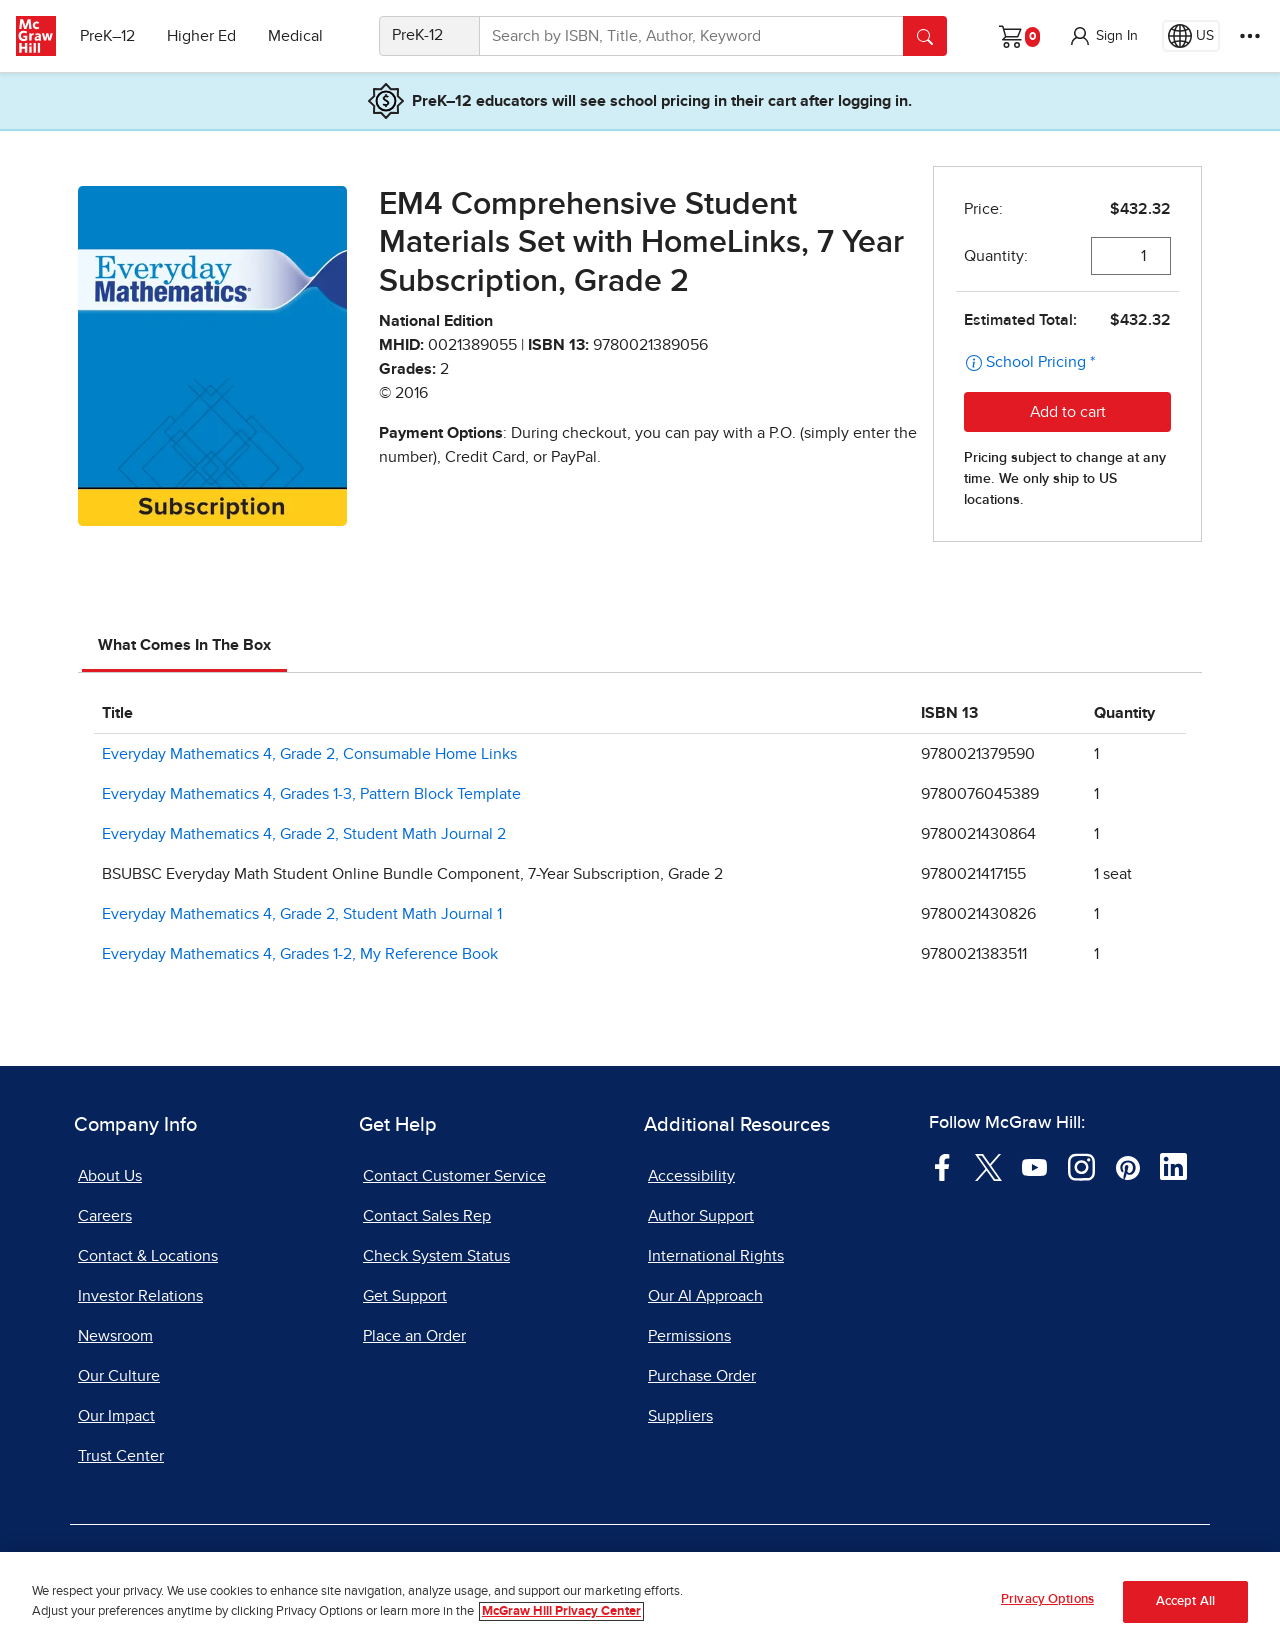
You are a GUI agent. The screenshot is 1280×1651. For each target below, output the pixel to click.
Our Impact (116, 1416)
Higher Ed (201, 36)
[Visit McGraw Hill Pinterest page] (1127, 1166)
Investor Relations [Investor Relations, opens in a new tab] (140, 1296)
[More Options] (1250, 36)
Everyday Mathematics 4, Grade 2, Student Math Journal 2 (304, 834)
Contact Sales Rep (427, 1216)
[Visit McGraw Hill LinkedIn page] (1173, 1166)
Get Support (405, 1296)
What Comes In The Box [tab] (184, 645)
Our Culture (119, 1376)
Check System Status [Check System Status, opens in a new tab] (436, 1256)
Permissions (689, 1336)
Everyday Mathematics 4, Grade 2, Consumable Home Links (309, 754)
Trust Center (121, 1456)
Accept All (1185, 1601)
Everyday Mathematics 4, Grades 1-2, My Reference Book (300, 954)
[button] (1103, 36)
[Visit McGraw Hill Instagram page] (1081, 1166)
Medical (295, 36)
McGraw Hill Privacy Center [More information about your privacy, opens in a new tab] (561, 1611)
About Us (110, 1176)
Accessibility (691, 1176)
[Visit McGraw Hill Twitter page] (988, 1166)
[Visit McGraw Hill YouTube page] (1034, 1166)
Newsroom (115, 1336)
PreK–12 (107, 36)
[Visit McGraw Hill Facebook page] (942, 1166)
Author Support (701, 1216)
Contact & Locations (148, 1256)
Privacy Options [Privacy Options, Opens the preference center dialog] (1047, 1599)
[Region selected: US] (1191, 36)
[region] (640, 1601)
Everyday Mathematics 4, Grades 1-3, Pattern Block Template (311, 794)
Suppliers (680, 1416)
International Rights (716, 1256)
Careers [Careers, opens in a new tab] (105, 1216)
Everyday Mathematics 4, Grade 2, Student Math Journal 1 (302, 914)
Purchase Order (702, 1376)
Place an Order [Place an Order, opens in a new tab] (414, 1336)
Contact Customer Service (454, 1176)
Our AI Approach (705, 1296)
